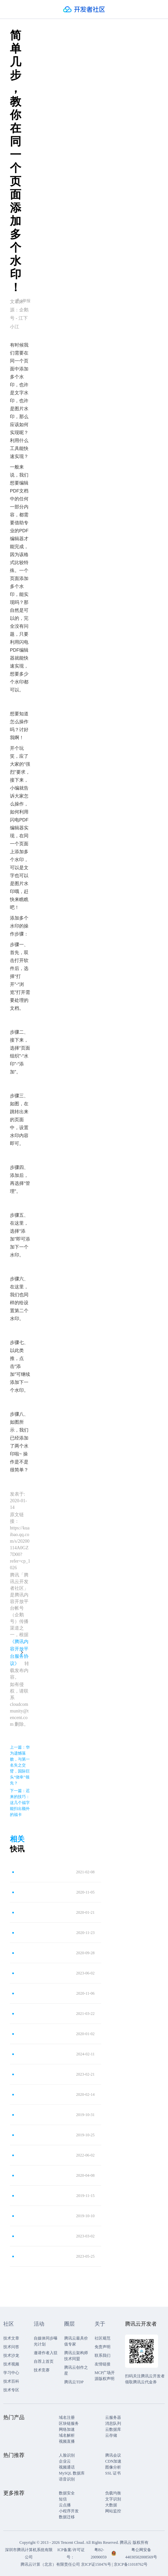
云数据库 (113, 2429)
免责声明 (102, 2347)
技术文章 (11, 2338)
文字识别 (113, 2499)
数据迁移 (67, 2517)
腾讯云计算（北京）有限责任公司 (50, 2564)
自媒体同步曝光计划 (46, 2341)
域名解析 (67, 2435)
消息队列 (113, 2423)
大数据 (111, 2505)
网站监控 (113, 2511)
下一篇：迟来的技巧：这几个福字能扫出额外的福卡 (20, 1802)
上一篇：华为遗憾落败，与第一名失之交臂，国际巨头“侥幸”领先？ (20, 1765)
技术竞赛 (42, 2370)
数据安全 (67, 2493)
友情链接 (102, 2364)
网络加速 (67, 2429)
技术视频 (11, 2364)
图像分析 (113, 2467)
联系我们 (102, 2355)
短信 (63, 2499)
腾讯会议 (113, 2455)
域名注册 (67, 2417)
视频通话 (67, 2467)
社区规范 (102, 2338)
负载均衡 (113, 2493)
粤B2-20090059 (99, 2553)
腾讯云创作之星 (76, 2370)
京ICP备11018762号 (130, 2564)
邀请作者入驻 (46, 2353)
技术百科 (11, 2381)
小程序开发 (69, 2511)
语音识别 (67, 2479)
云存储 (111, 2435)
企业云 (65, 2461)
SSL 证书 (113, 2473)
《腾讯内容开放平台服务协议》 (19, 1652)
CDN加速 (113, 2461)
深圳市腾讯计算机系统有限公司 (29, 2553)
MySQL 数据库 (72, 2473)
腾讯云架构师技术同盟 (76, 2356)
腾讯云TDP (74, 2382)
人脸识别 (67, 2455)
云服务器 (113, 2417)
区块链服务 (69, 2423)
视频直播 (67, 2441)
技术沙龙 (11, 2355)
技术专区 (11, 2390)
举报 (23, 300)
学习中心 (11, 2372)
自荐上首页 (44, 2361)
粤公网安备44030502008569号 (141, 2553)
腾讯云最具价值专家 (76, 2341)
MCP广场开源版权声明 (105, 2375)
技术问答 (11, 2347)
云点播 (65, 2505)
